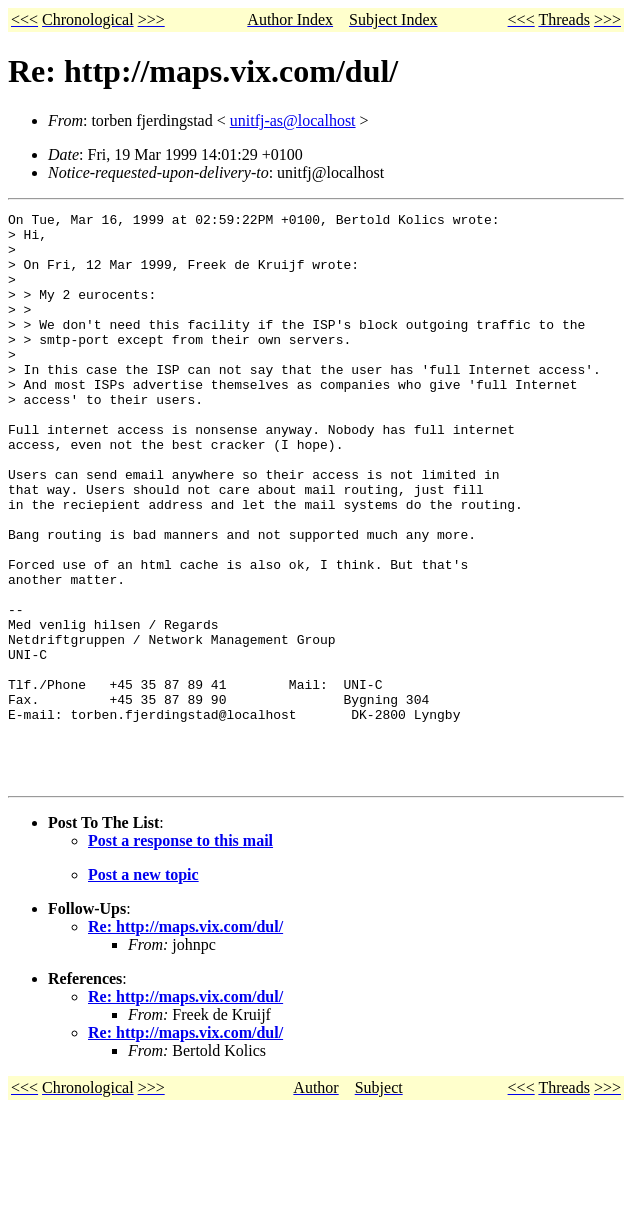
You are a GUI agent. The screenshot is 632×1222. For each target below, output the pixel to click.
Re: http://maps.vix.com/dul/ (185, 1040)
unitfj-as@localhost (293, 120)
